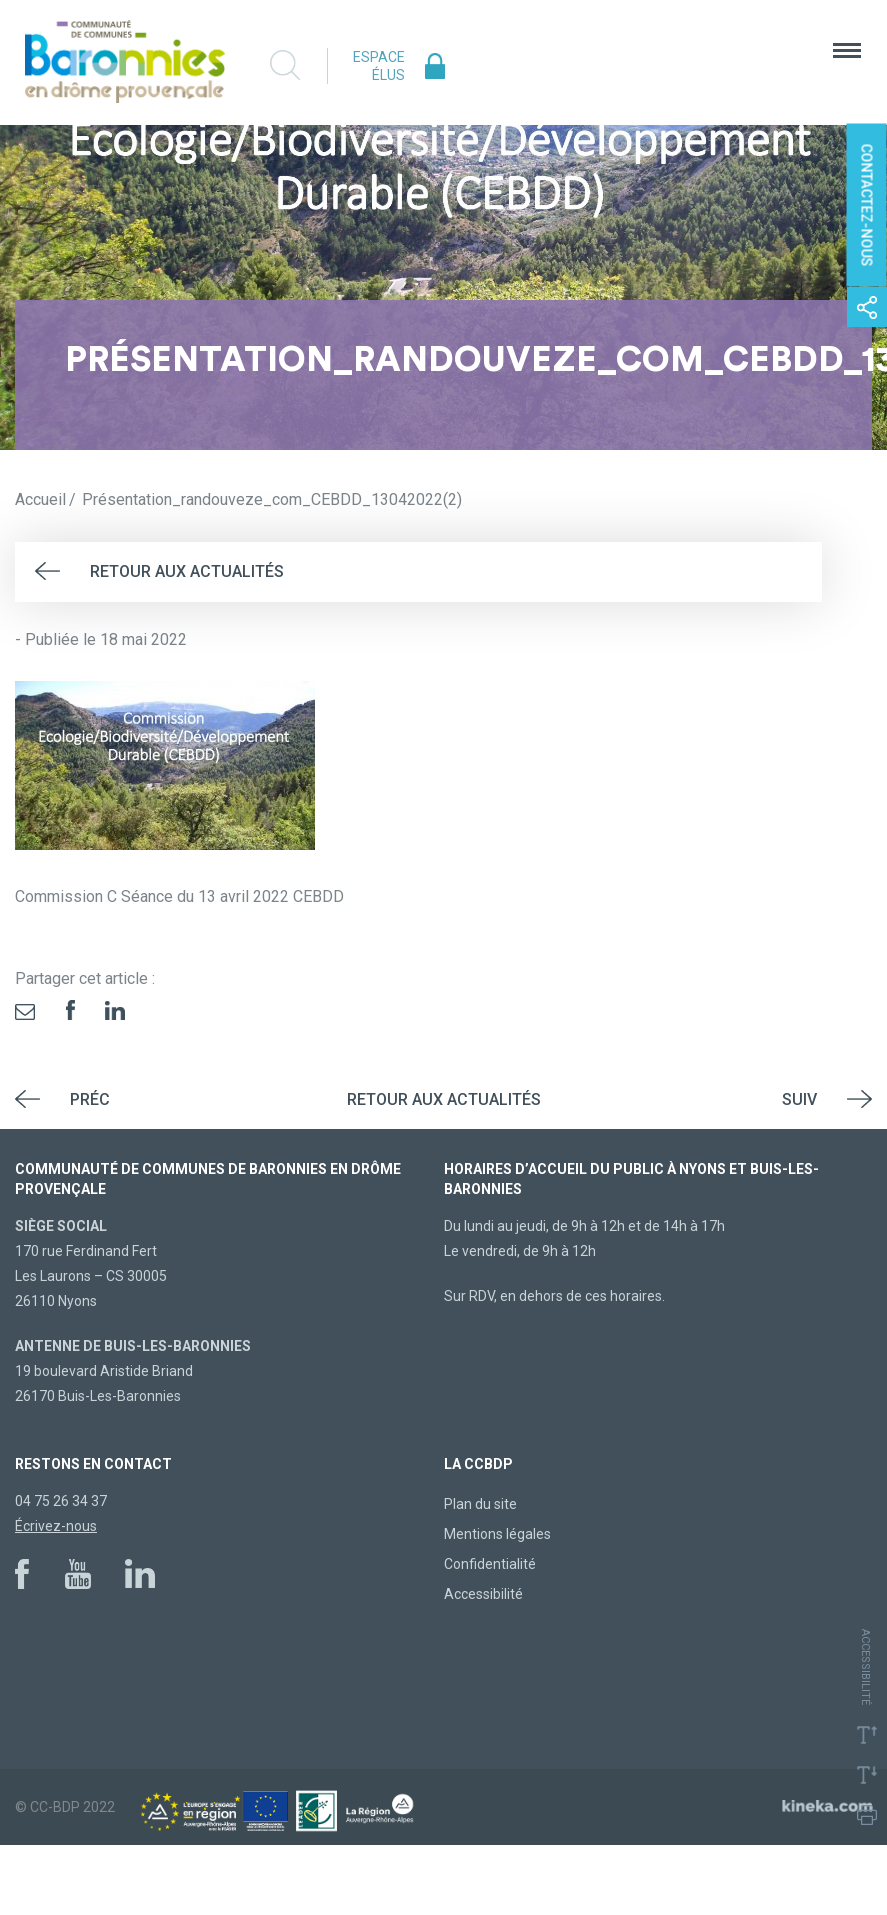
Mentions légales (497, 1534)
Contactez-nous (866, 204)
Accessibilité (483, 1594)
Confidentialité (490, 1564)
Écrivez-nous (56, 1526)
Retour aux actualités (187, 571)
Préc (90, 1099)
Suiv (799, 1099)
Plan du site (480, 1504)
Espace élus (379, 66)
